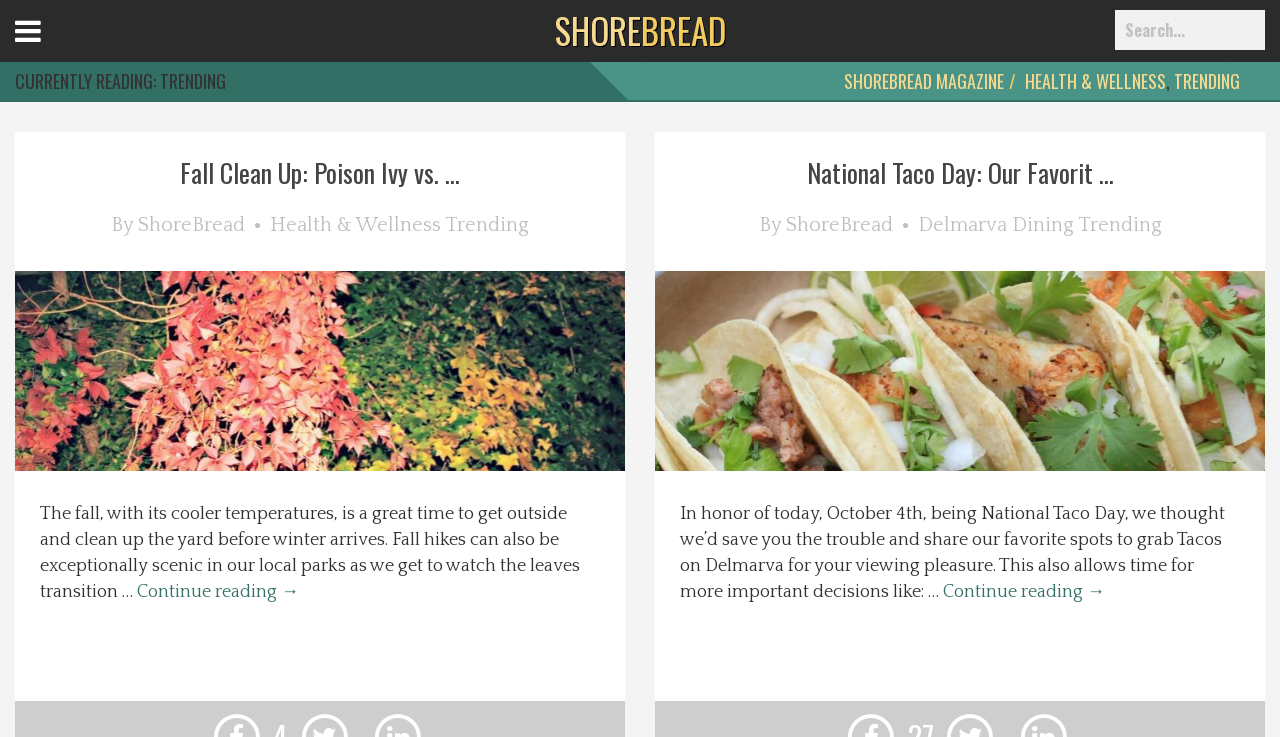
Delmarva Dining (996, 225)
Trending (1207, 81)
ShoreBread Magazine (924, 81)
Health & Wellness (1095, 81)
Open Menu (52, 49)
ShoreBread (191, 225)
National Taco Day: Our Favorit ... (960, 172)
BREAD (640, 30)
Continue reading (218, 592)
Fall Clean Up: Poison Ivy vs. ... (320, 172)
